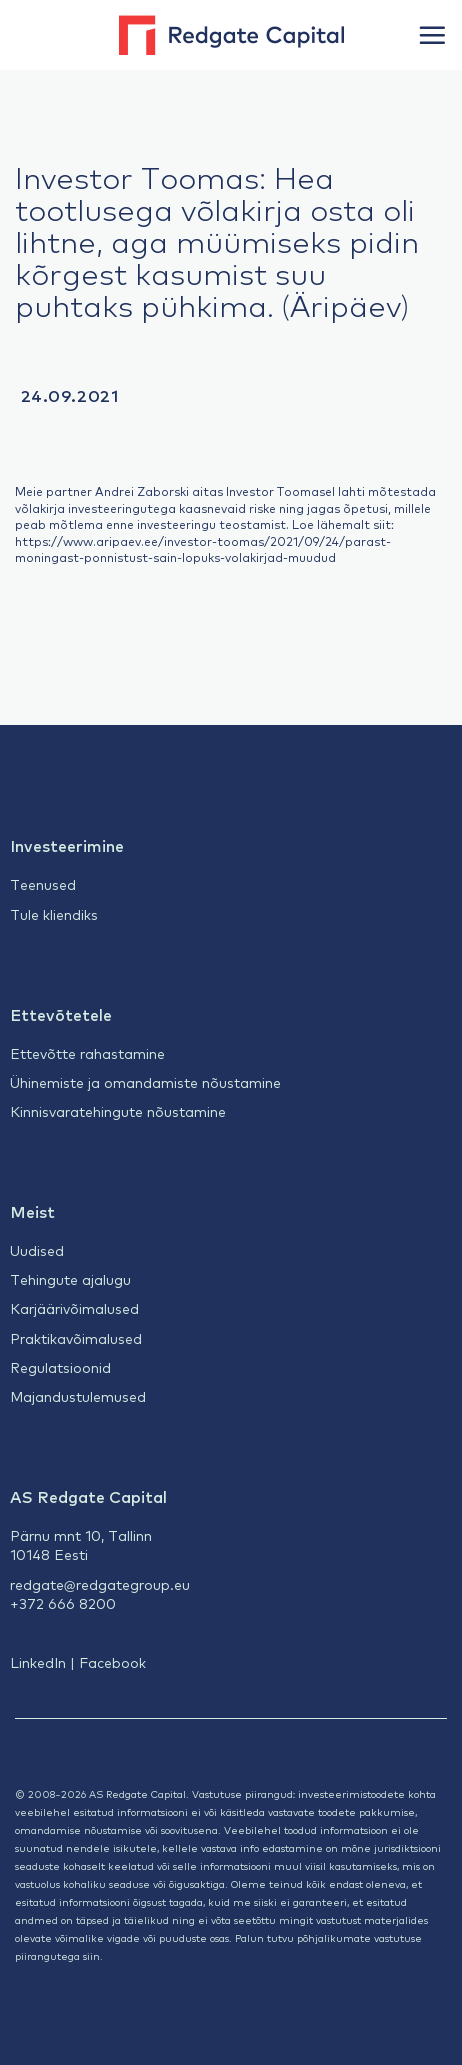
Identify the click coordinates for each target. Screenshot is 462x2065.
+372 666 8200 (63, 1603)
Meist (32, 1211)
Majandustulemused (78, 1396)
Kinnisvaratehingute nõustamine (118, 1111)
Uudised (37, 1250)
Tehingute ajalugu (70, 1279)
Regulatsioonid (60, 1367)
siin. (93, 1955)
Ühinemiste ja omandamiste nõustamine (145, 1082)
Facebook (112, 1662)
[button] (432, 35)
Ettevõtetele (61, 1014)
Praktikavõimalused (76, 1338)
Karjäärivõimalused (74, 1308)
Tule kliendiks (54, 914)
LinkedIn (38, 1662)
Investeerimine (67, 845)
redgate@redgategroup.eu (100, 1584)
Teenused (43, 884)
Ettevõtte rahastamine (87, 1053)
